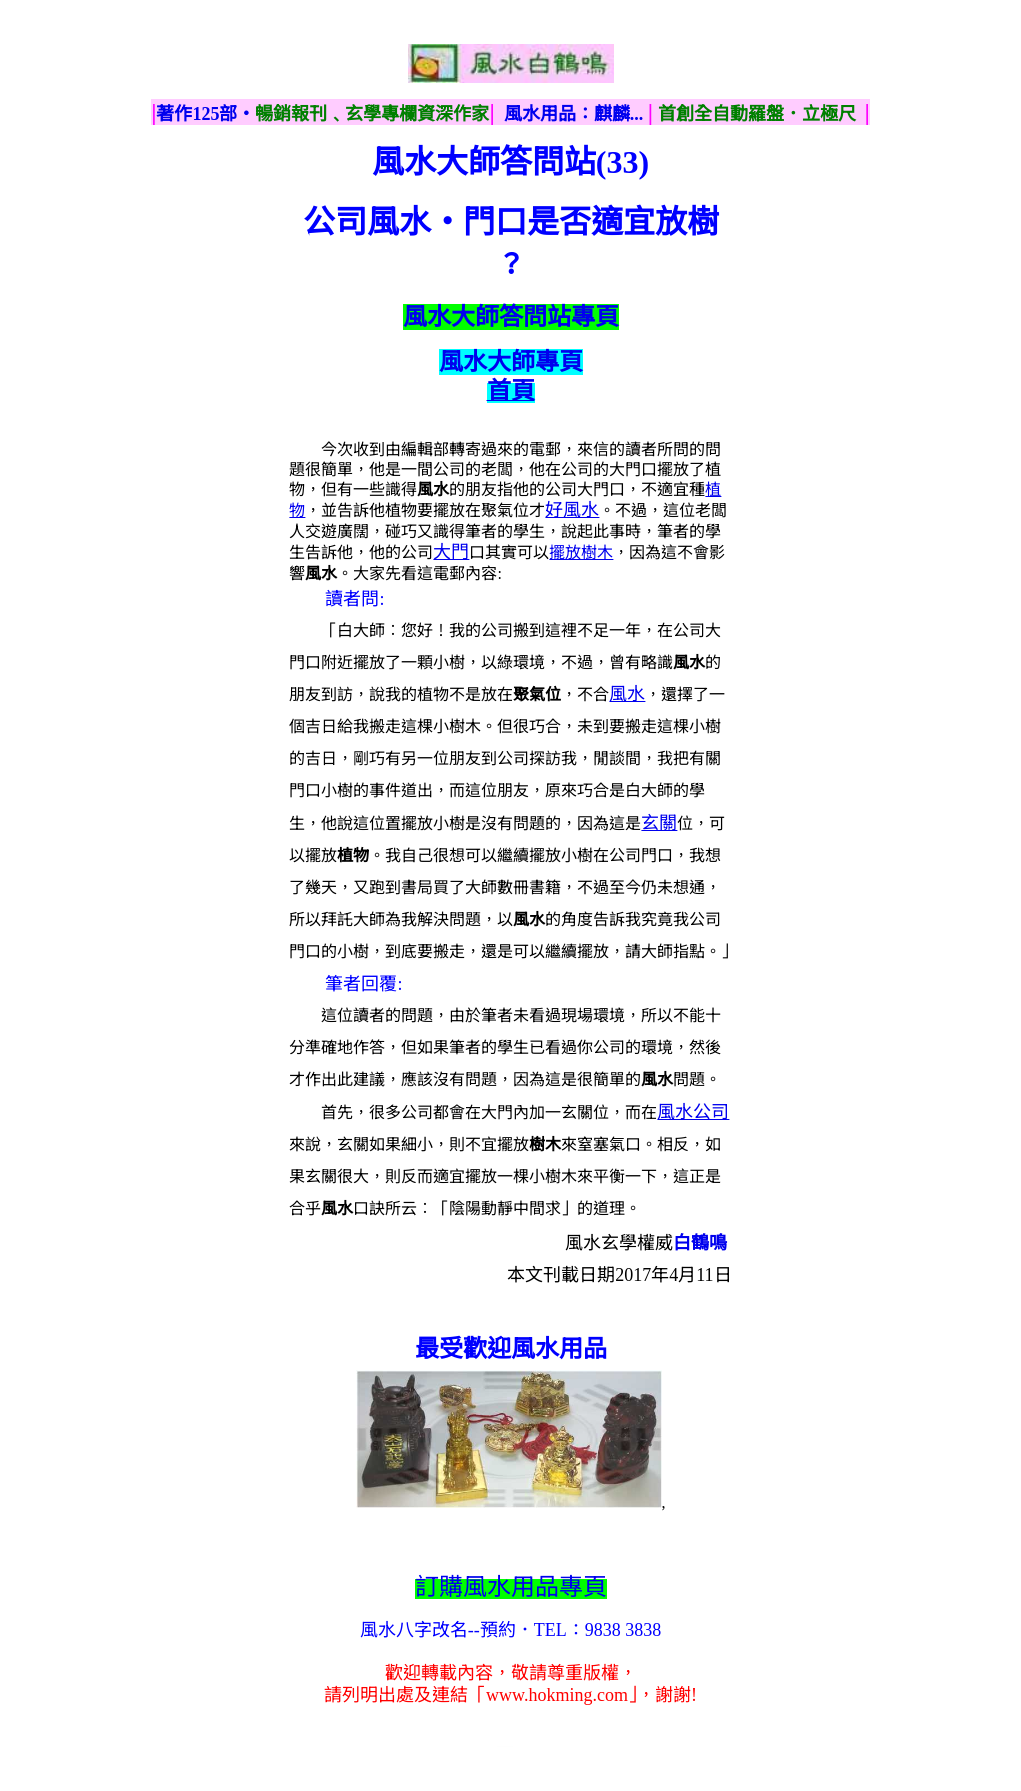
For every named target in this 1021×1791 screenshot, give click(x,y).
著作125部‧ (205, 114)
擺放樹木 (581, 552)
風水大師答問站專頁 (511, 317)
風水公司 (693, 1112)
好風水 (572, 510)
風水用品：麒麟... (574, 114)
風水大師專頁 (511, 362)
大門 (451, 552)
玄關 (659, 823)
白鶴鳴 (700, 1243)
